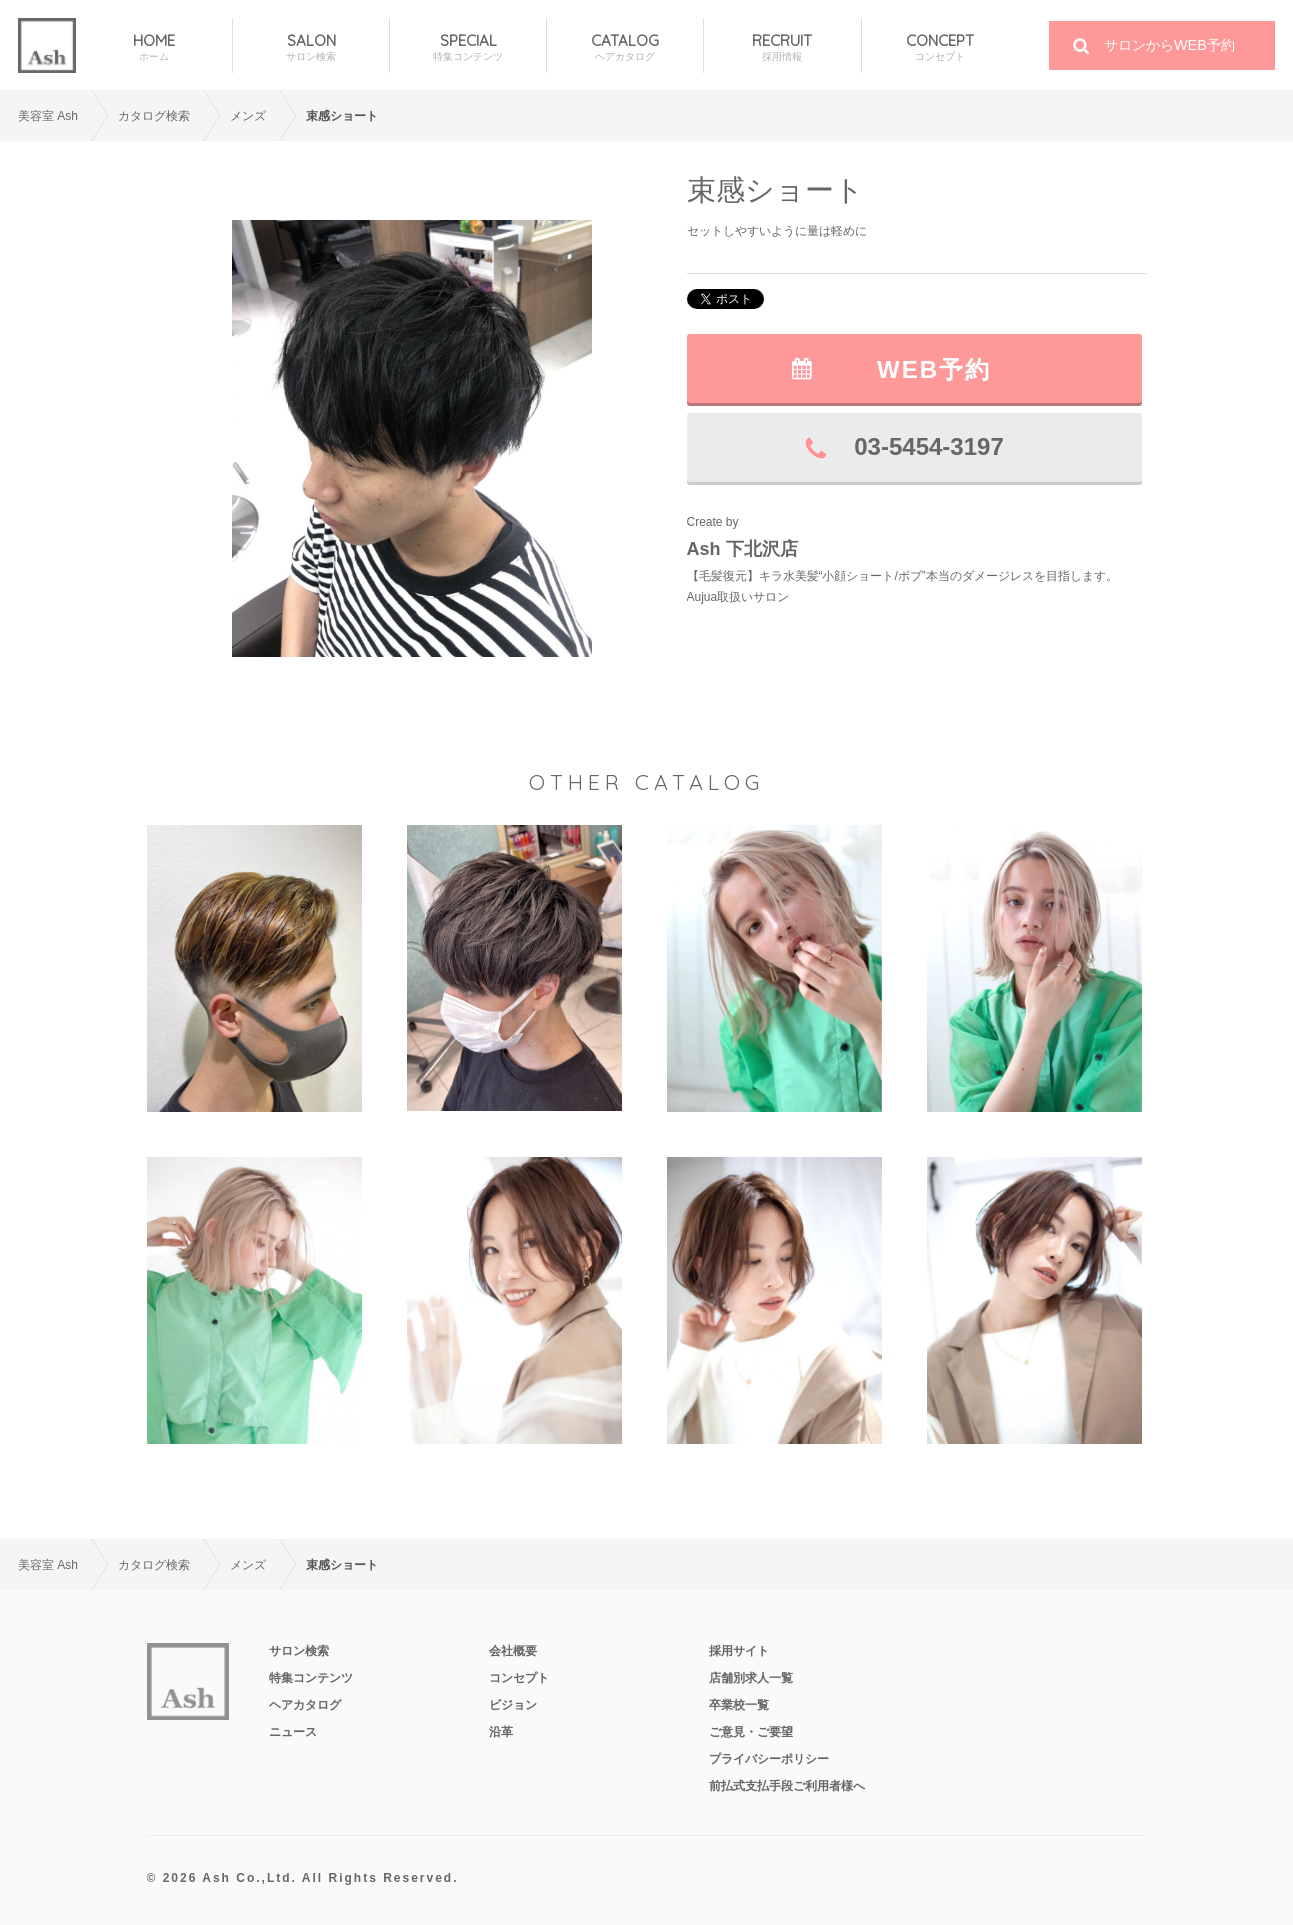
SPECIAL (468, 47)
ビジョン (513, 1705)
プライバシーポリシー (769, 1759)
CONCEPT (940, 47)
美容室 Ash (48, 116)
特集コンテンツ (311, 1678)
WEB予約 (934, 369)
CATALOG (625, 47)
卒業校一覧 (739, 1705)
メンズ (248, 116)
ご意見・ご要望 (751, 1732)
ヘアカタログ (305, 1705)
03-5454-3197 (928, 446)
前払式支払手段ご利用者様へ (787, 1786)
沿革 (501, 1732)
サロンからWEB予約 (1169, 45)
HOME (154, 47)
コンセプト (519, 1678)
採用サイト (739, 1651)
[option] (412, 438)
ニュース (293, 1732)
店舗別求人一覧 (751, 1678)
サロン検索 (299, 1651)
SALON (311, 47)
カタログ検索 (154, 116)
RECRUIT (782, 47)
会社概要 (513, 1651)
